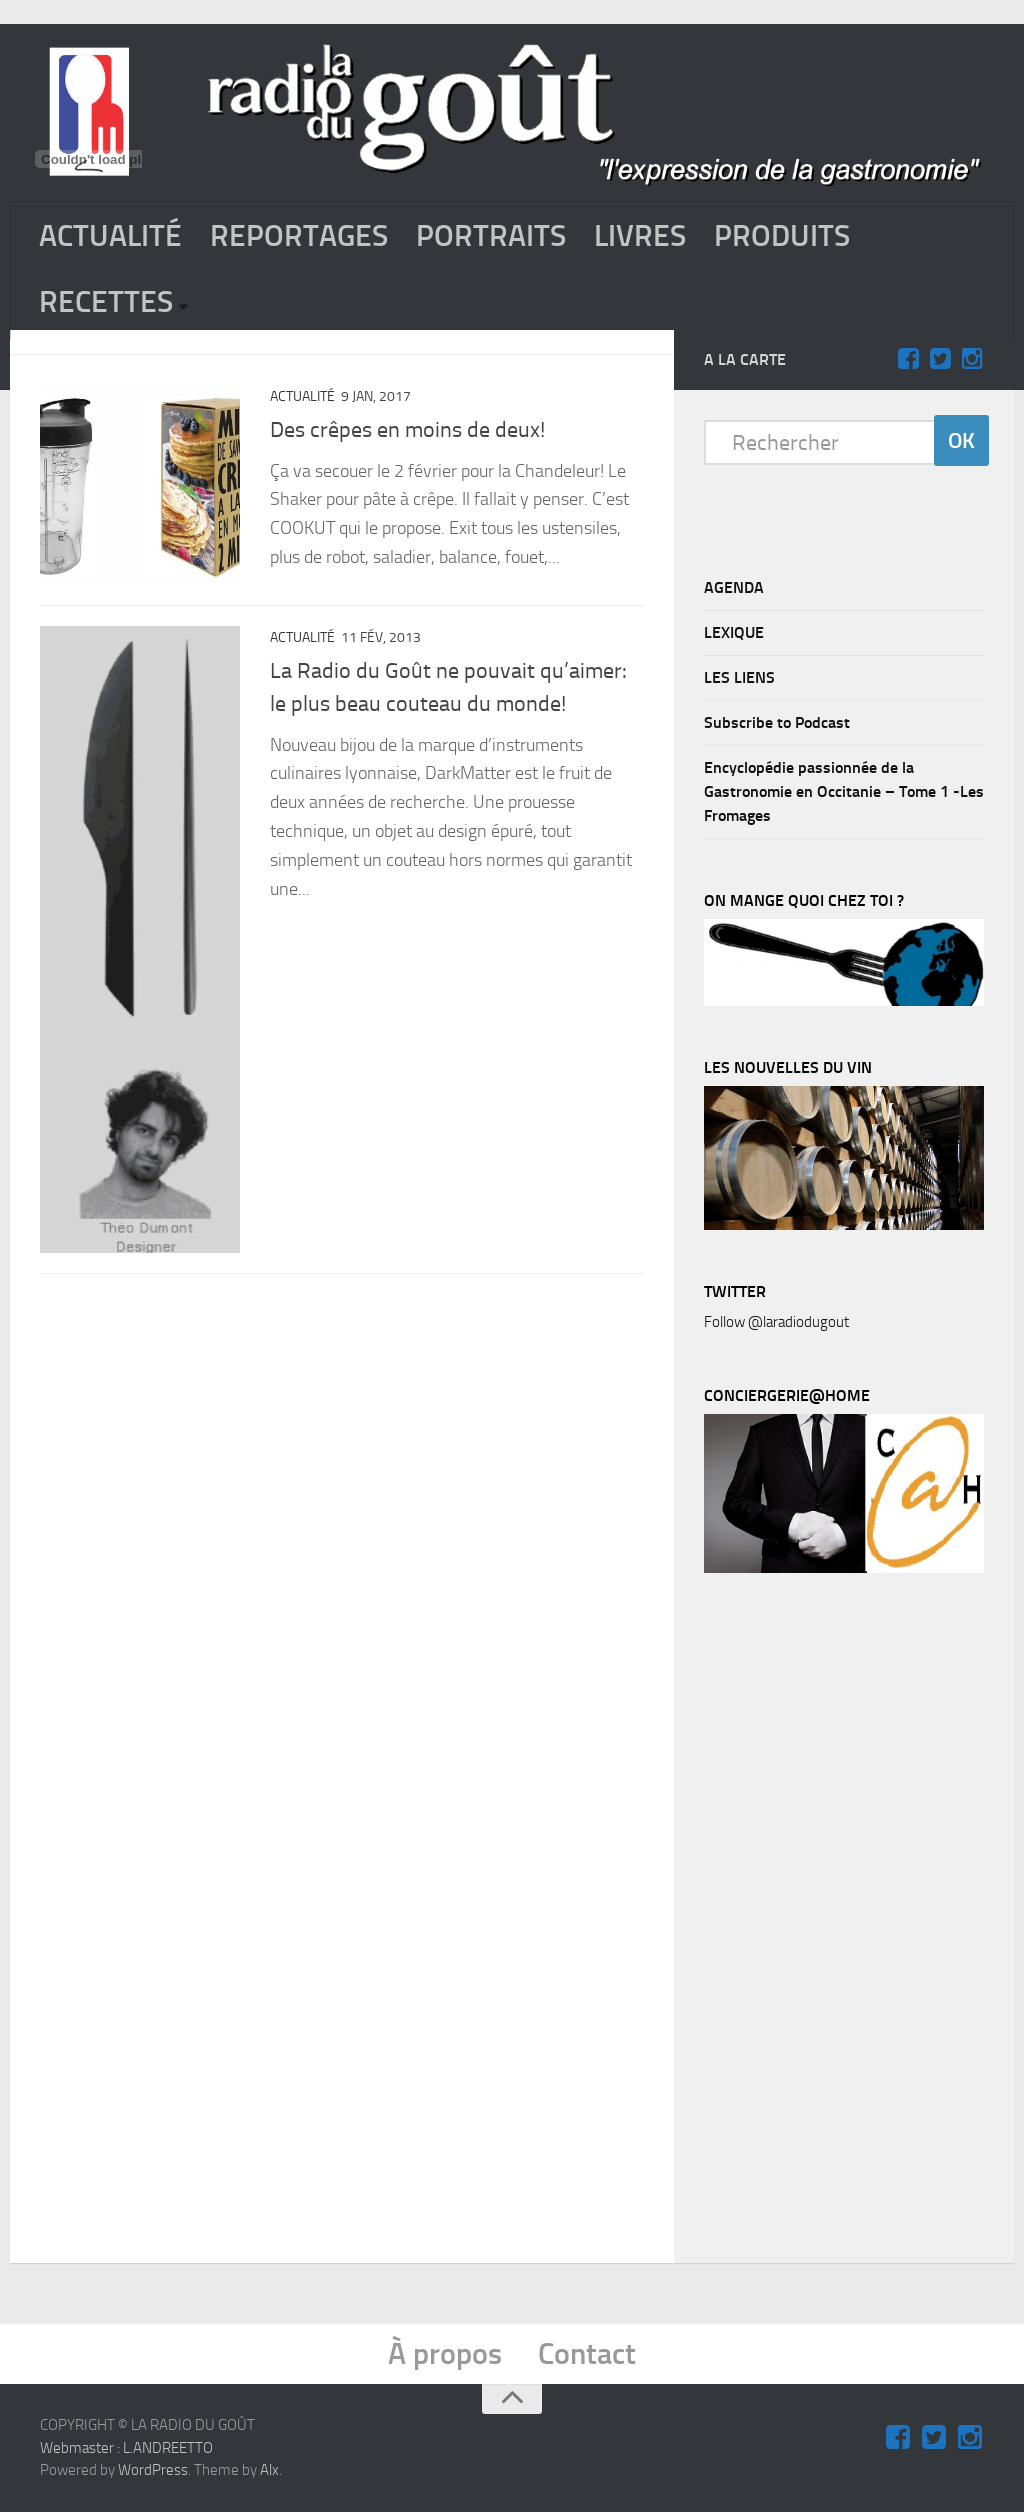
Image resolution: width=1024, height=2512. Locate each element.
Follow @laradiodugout (776, 1322)
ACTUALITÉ (110, 236)
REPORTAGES (299, 236)
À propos (445, 2354)
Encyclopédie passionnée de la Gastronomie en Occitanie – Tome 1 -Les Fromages (844, 791)
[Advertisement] (854, 1923)
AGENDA (734, 587)
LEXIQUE (734, 632)
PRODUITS (782, 236)
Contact (587, 2354)
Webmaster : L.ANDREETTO (126, 2448)
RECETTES (106, 302)
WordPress (153, 2470)
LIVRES (640, 236)
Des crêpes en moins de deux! (407, 430)
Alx (269, 2470)
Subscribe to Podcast (777, 722)
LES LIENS (739, 677)
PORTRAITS (491, 236)
